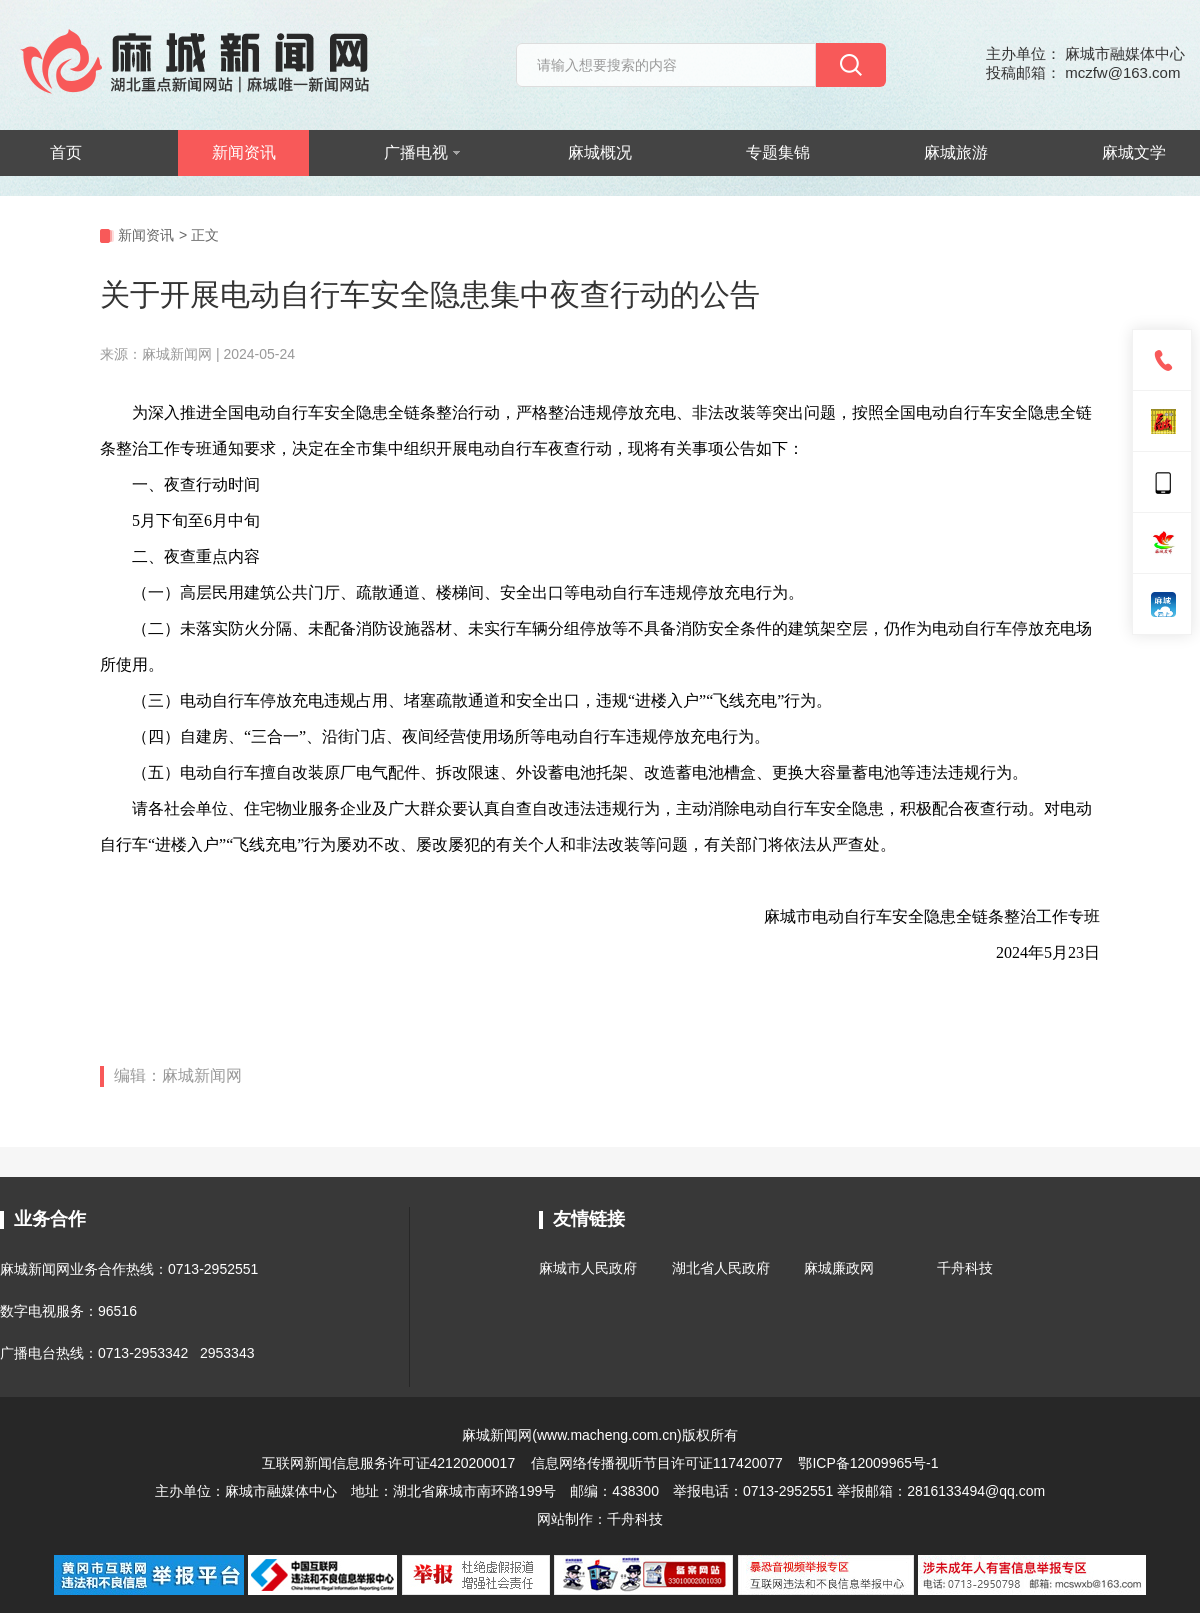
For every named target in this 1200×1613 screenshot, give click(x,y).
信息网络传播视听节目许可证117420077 (657, 1463)
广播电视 (422, 152)
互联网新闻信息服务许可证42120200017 (391, 1463)
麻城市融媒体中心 (281, 1491)
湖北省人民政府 (721, 1268)
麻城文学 (1134, 152)
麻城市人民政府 (588, 1268)
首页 (66, 152)
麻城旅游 (956, 152)
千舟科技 (965, 1268)
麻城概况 (600, 152)
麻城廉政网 (839, 1268)
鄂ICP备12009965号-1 (868, 1463)
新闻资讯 (244, 152)
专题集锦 (778, 152)
